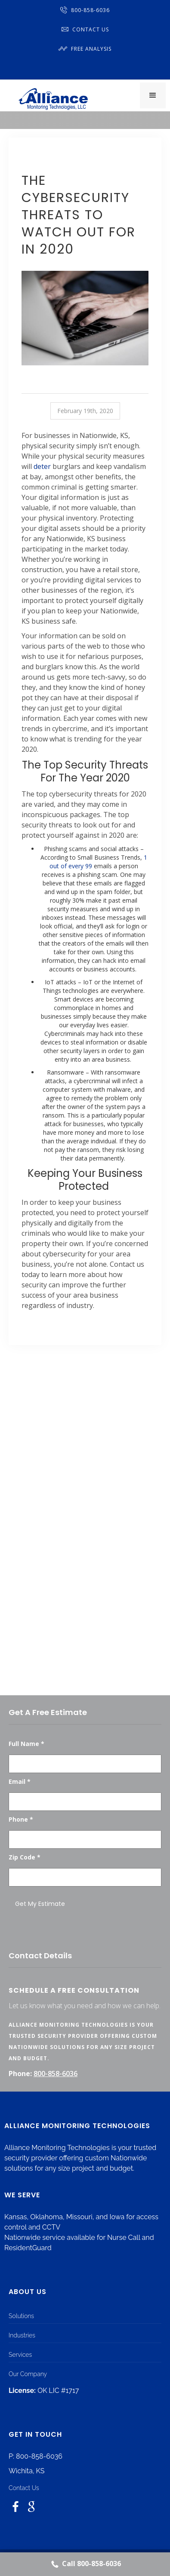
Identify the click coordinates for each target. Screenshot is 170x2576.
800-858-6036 (85, 10)
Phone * (21, 1819)
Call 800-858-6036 (85, 2564)
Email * (20, 1781)
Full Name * (26, 1744)
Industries (22, 2335)
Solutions (21, 2316)
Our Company (28, 2374)
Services (20, 2354)
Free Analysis (85, 48)
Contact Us (85, 29)
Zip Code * (24, 1857)
